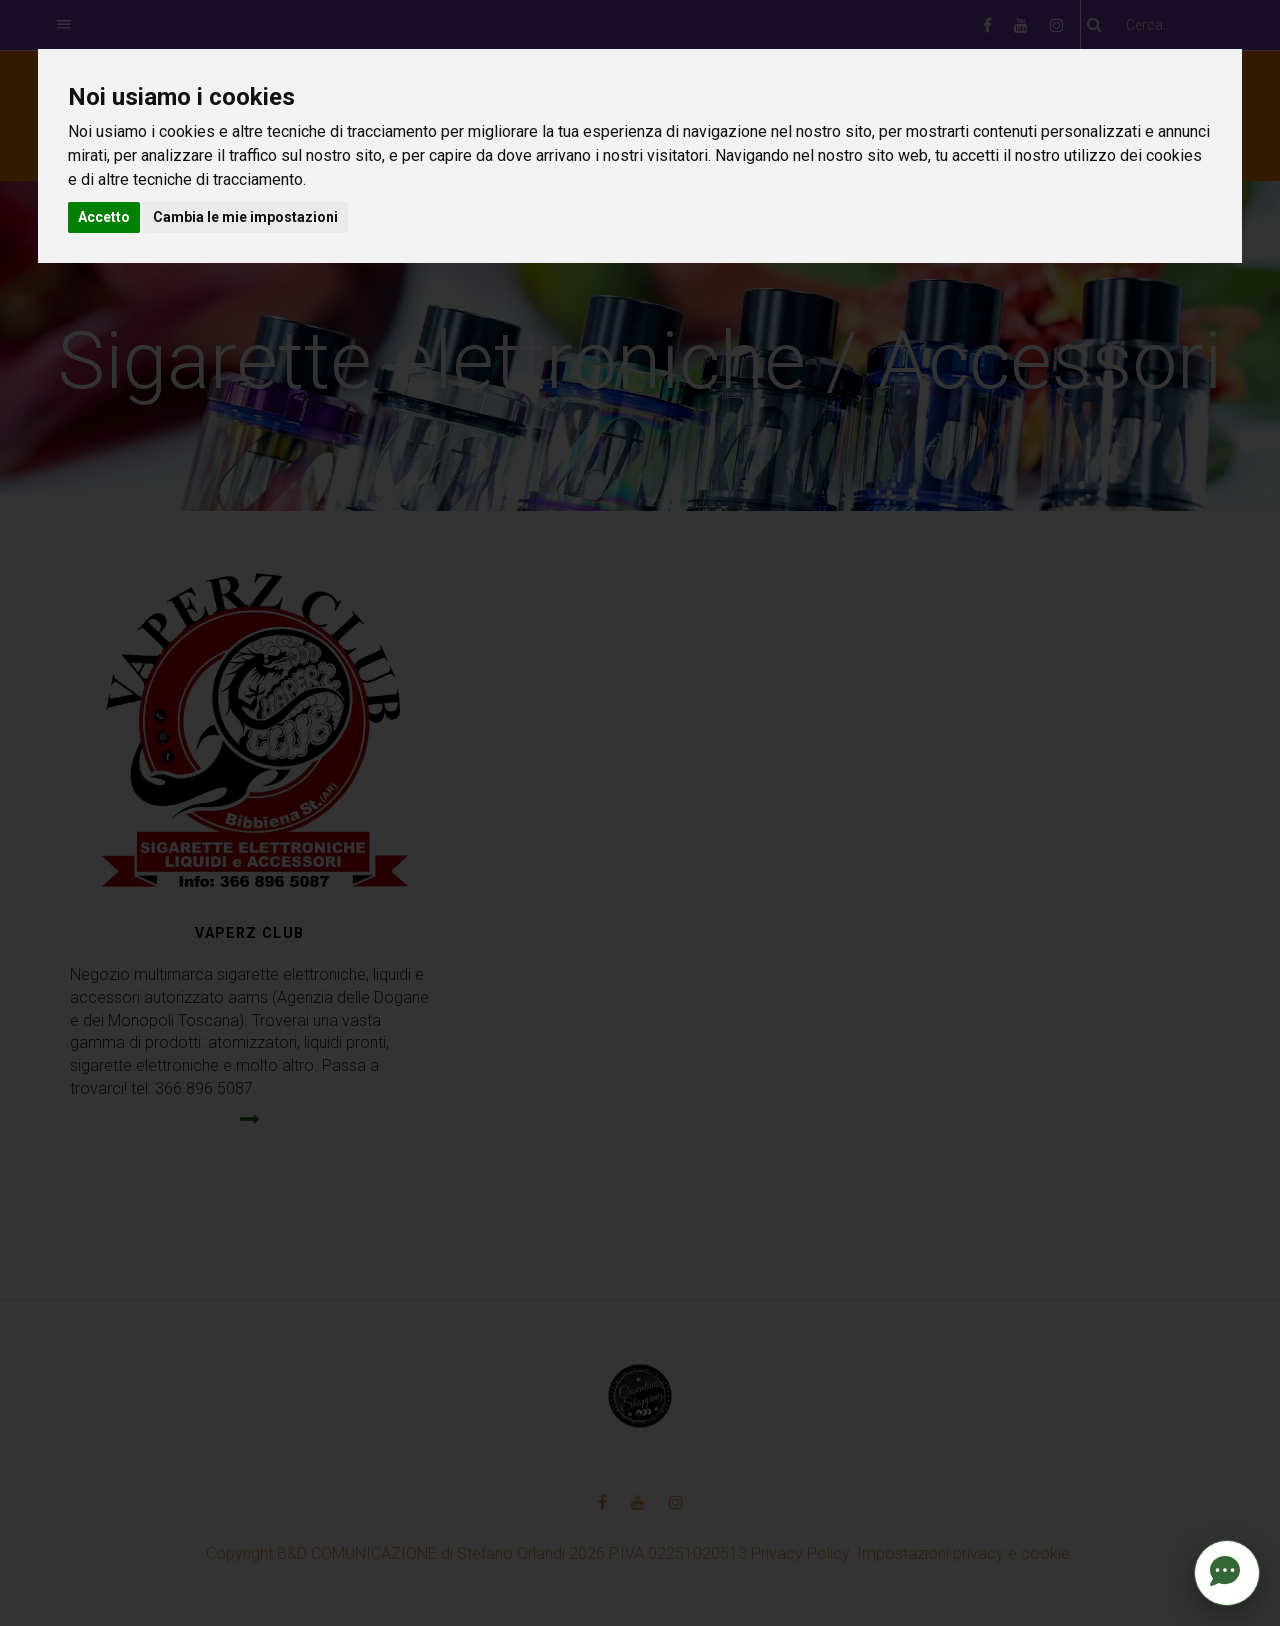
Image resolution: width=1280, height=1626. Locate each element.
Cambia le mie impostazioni (245, 217)
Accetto (104, 217)
